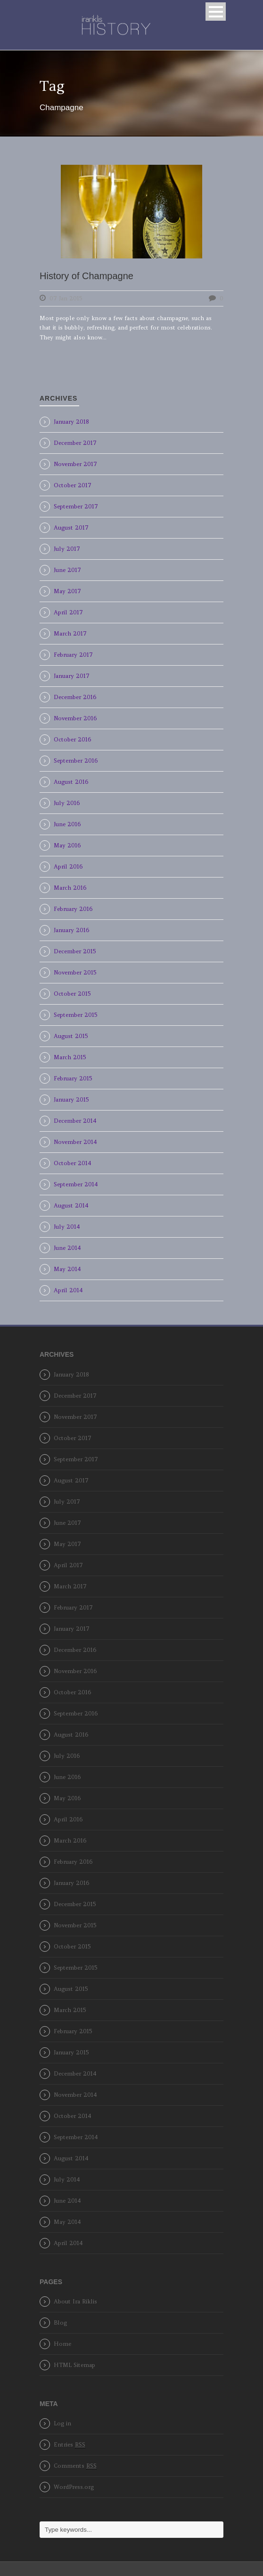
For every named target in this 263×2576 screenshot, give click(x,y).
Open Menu (215, 11)
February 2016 (73, 908)
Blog (60, 2322)
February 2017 (73, 654)
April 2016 (68, 866)
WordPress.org (74, 2486)
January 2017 (72, 675)
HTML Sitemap (74, 2364)
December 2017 (75, 442)
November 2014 (75, 1141)
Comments (75, 2466)
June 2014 (67, 1247)
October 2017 (72, 485)
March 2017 (70, 633)
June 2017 (67, 569)
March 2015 (70, 1057)
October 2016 (72, 739)
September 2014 (76, 1184)
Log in (62, 2423)
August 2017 (71, 527)
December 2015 (75, 951)
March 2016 (70, 887)
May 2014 (67, 1268)
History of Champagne (86, 276)
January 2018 (71, 421)
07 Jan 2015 (65, 298)
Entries (69, 2444)
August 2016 (71, 781)
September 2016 (76, 760)
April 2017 (68, 612)
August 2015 (71, 1035)
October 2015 (72, 993)
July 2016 (67, 802)
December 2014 (75, 1120)
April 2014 (68, 1290)
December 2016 (75, 696)
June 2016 (67, 824)
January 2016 (71, 930)
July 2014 (67, 1226)
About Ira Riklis (75, 2301)
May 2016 (67, 845)
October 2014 (72, 1163)
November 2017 (75, 463)
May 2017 (67, 591)
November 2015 (75, 972)
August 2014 (71, 1205)
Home (62, 2343)
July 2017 (67, 548)
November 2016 (75, 718)
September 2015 (75, 1014)
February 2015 (73, 1078)
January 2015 (71, 1099)
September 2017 (76, 506)
